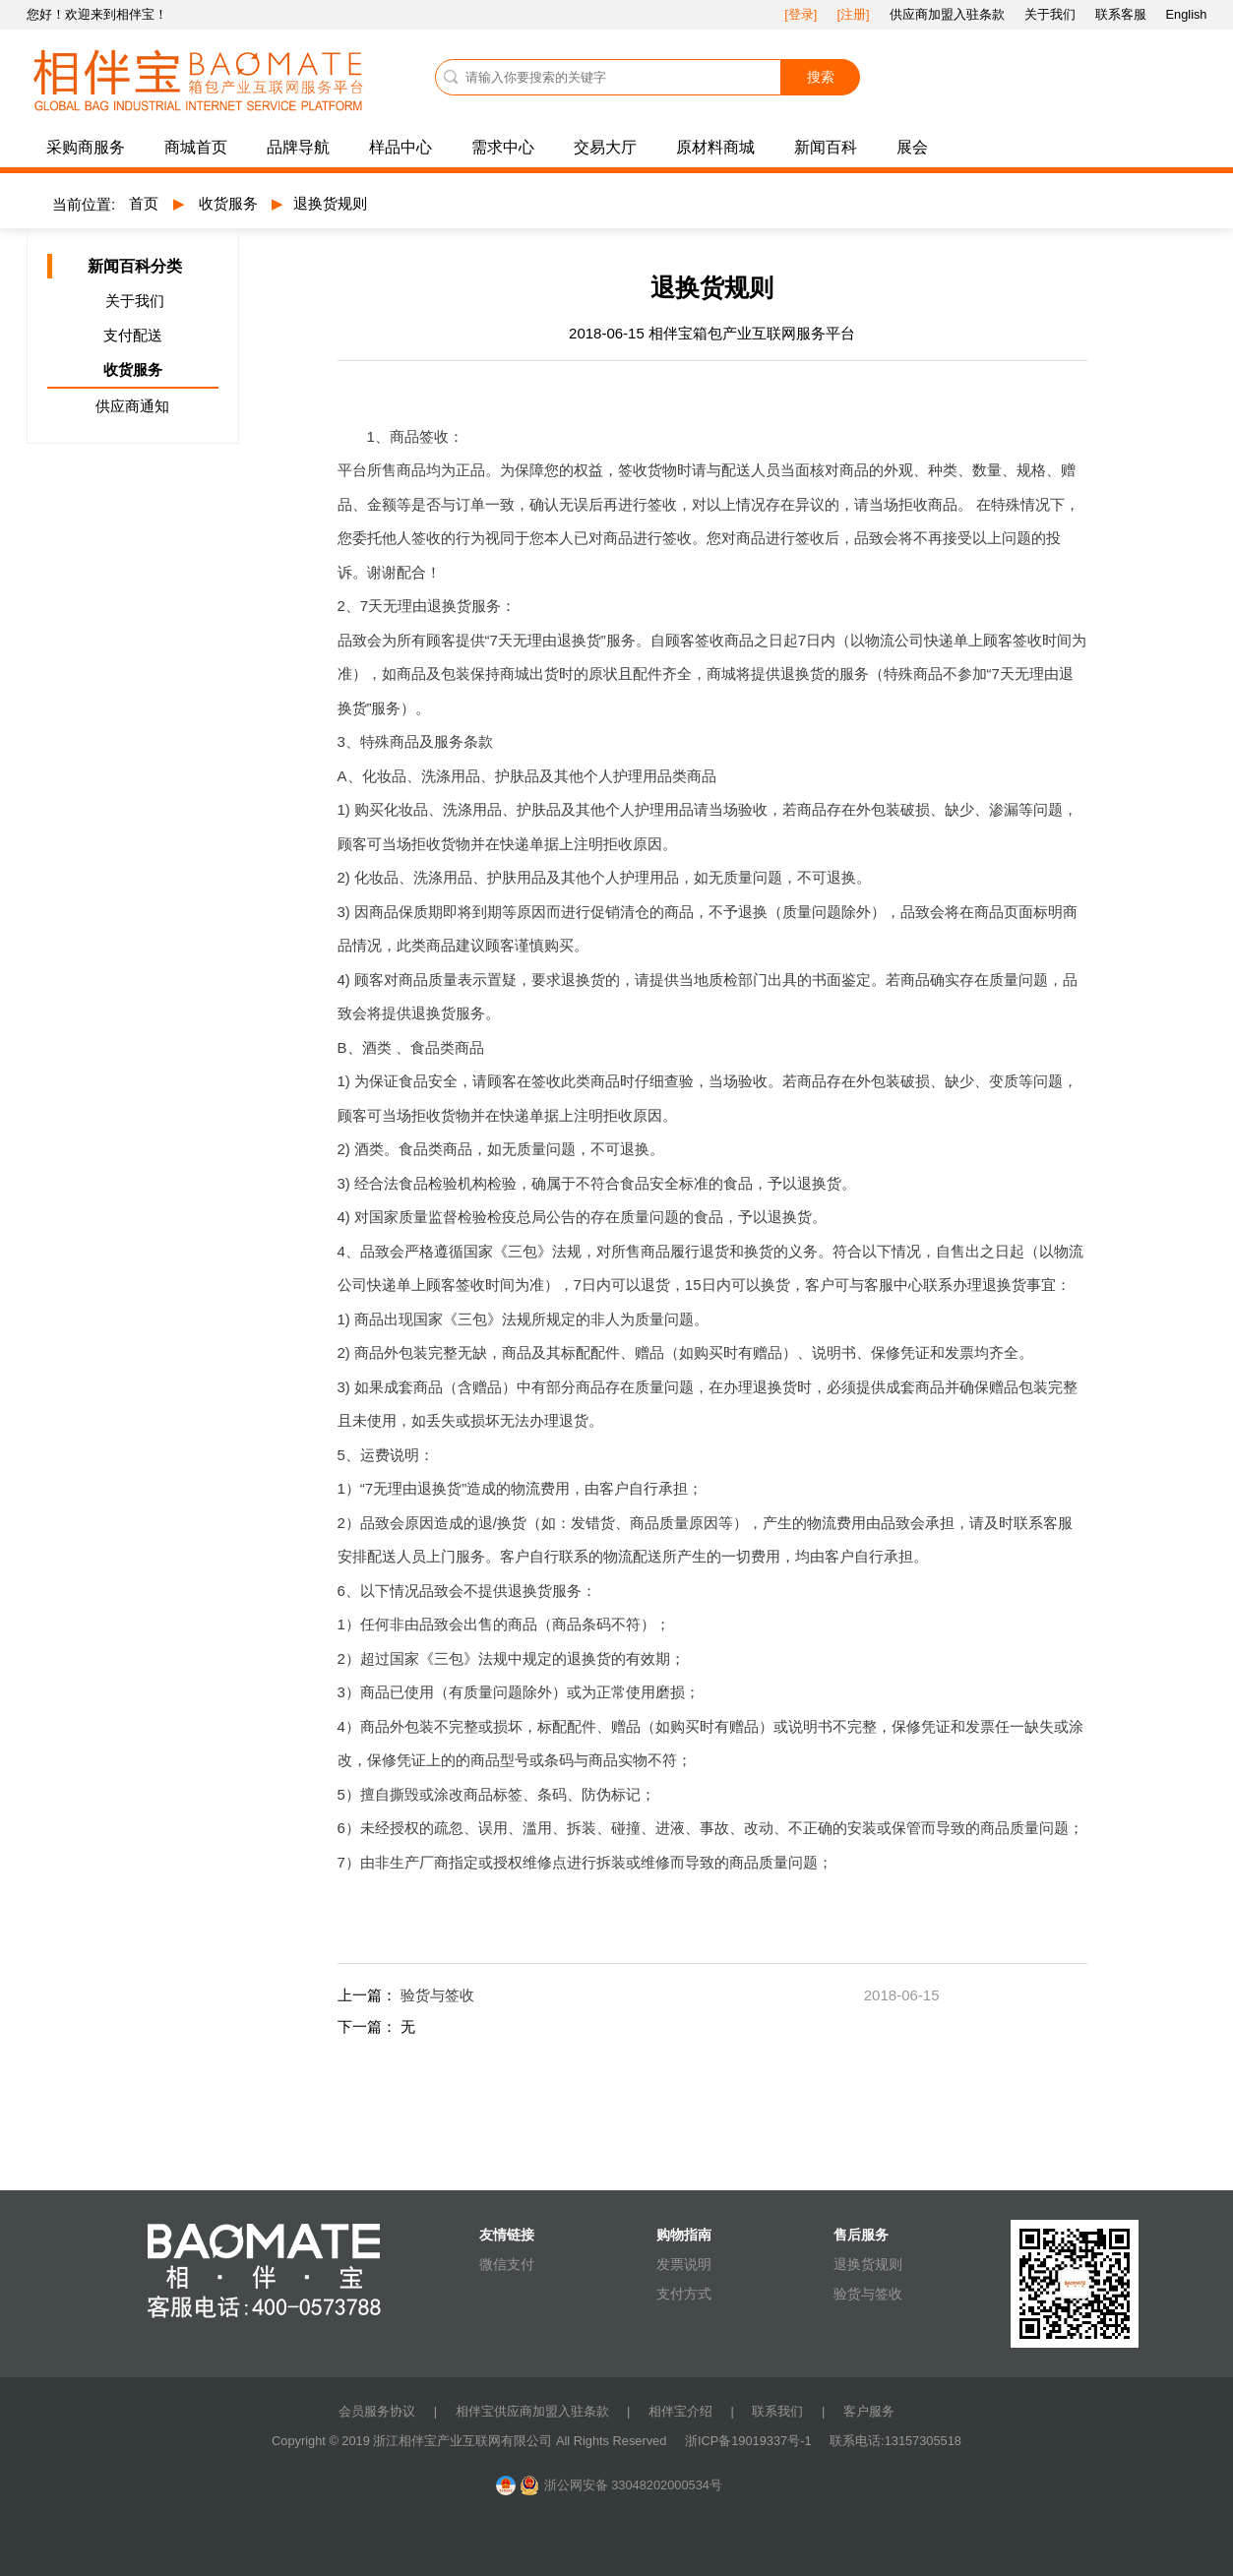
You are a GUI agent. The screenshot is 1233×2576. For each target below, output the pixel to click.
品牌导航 (298, 147)
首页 (143, 203)
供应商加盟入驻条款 (947, 14)
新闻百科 (825, 147)
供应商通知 (132, 406)
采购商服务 (85, 147)
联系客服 (1120, 14)
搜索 (820, 77)
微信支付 (506, 2264)
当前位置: (83, 204)
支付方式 (683, 2293)
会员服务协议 (377, 2411)
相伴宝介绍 (680, 2411)
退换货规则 (867, 2264)
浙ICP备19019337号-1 (750, 2440)
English (1186, 14)
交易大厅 (605, 147)
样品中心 (400, 147)
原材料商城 (715, 147)
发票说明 (683, 2264)
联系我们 (777, 2411)
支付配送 (132, 335)
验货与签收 (437, 1995)
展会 (912, 147)
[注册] (852, 14)
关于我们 (1050, 14)
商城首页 (195, 147)
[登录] (800, 14)
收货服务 (228, 203)
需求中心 (502, 147)
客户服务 (868, 2411)
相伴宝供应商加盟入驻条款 (532, 2411)
